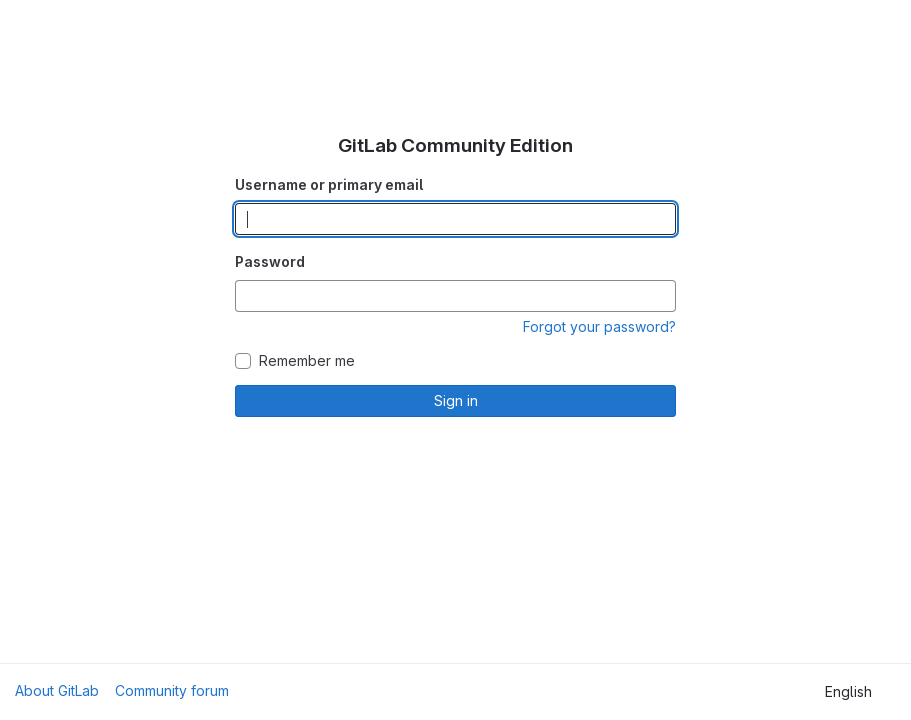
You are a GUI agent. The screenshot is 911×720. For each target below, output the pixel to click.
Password (270, 261)
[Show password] (660, 296)
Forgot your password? (599, 326)
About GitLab (57, 690)
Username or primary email (329, 184)
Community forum (172, 690)
